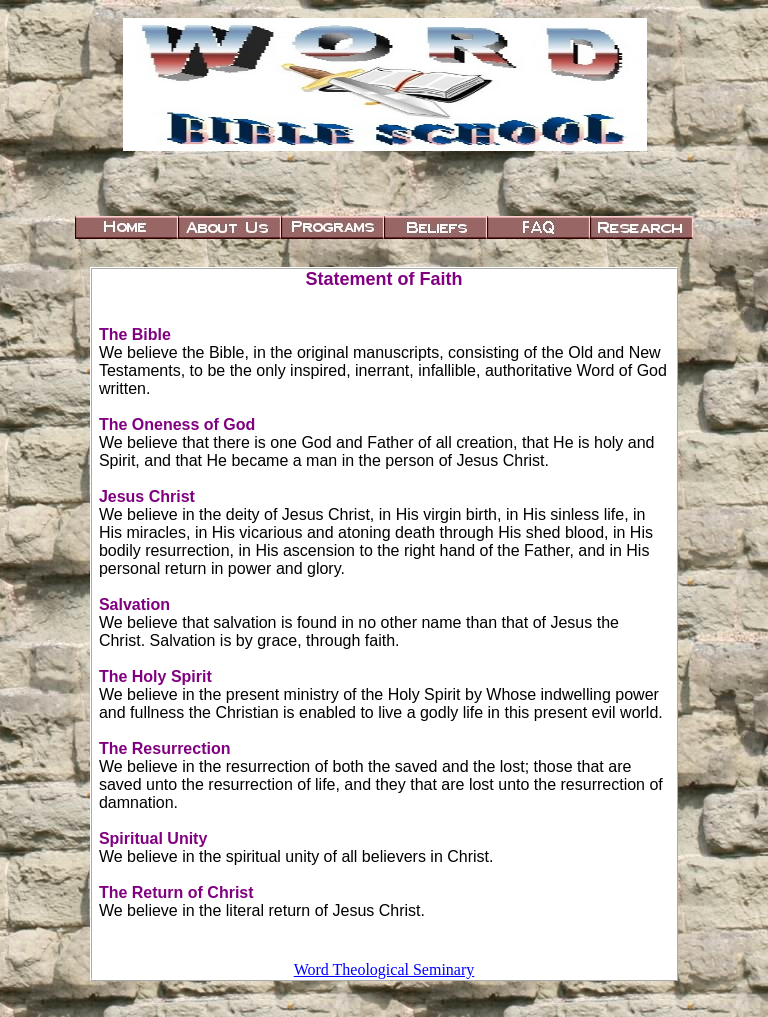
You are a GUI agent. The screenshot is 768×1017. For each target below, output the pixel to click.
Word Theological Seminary (384, 969)
